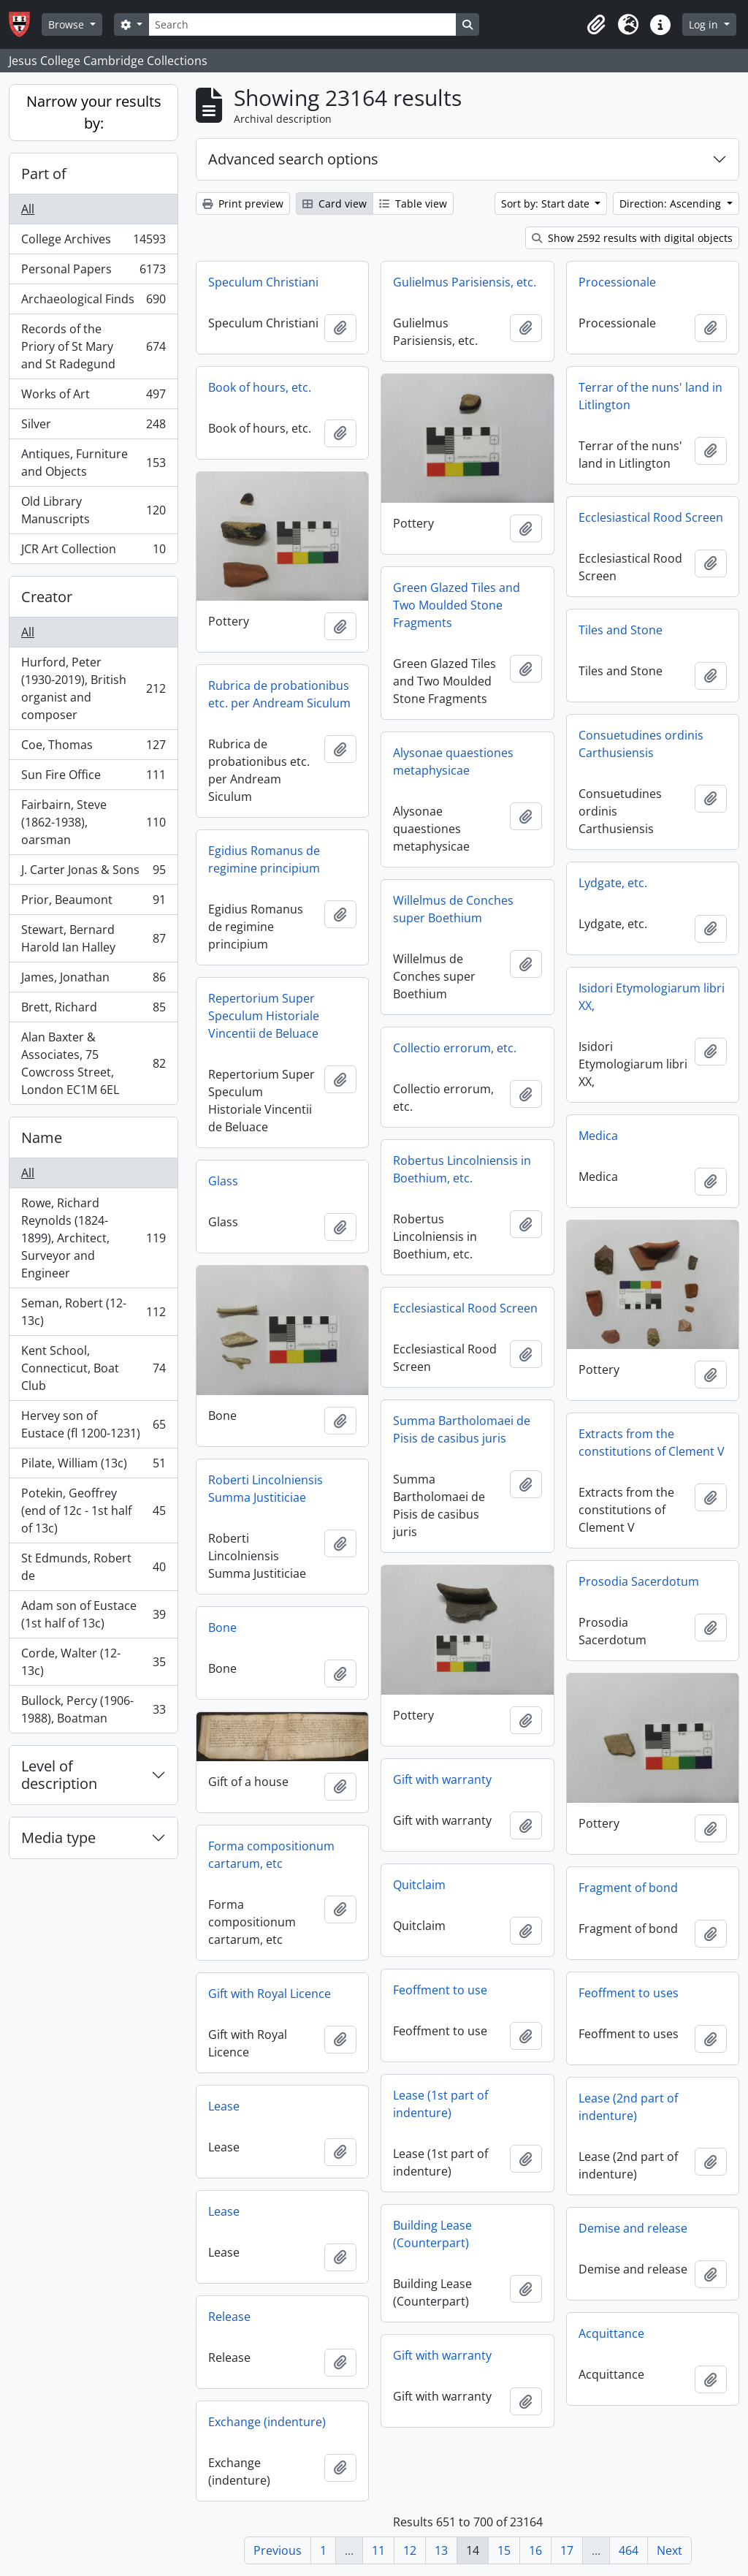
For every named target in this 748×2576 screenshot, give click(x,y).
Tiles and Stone (621, 630)
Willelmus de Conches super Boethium (453, 909)
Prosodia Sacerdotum (639, 1581)
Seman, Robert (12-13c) (93, 1312)
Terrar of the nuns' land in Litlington (650, 396)
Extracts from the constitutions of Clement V (652, 1442)
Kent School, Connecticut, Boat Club (93, 1368)
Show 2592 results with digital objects (632, 238)
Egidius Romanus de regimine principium (264, 859)
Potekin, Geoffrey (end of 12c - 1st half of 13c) (93, 1510)
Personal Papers (93, 272)
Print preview (242, 203)
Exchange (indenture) (267, 2422)
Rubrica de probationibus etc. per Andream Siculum (279, 694)
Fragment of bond (628, 1888)
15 (504, 2550)
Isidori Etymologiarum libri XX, (652, 997)
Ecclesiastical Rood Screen (651, 517)
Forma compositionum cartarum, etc (271, 1855)
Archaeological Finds (93, 302)
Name (41, 1137)
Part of (43, 173)
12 (409, 2550)
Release (229, 2317)
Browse (67, 24)
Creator (46, 597)
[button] (596, 25)
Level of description (59, 1774)
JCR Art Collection (93, 551)
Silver (93, 427)
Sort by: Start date (546, 203)
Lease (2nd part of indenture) (628, 2107)
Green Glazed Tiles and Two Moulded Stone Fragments (456, 605)
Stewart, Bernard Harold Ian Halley (93, 938)
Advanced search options (293, 159)
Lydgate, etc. (613, 883)
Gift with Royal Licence (269, 1994)
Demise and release (633, 2228)
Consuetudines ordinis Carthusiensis (641, 744)
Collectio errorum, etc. (454, 1048)
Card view (334, 203)
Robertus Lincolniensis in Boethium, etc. (462, 1169)
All (27, 209)
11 (378, 2550)
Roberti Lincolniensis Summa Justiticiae (265, 1488)
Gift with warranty (442, 1779)
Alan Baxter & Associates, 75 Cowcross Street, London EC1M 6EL (93, 1063)
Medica (598, 1136)
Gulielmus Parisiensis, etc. (464, 282)
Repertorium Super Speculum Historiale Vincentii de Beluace (263, 1015)
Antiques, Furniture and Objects (93, 462)
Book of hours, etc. (259, 387)
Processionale (617, 282)
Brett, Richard (93, 1010)
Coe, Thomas (93, 748)
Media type (58, 1837)
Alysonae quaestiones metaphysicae (453, 761)
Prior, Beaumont (93, 903)
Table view (413, 203)
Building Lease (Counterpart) (432, 2234)
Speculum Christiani (263, 282)
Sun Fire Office (93, 778)
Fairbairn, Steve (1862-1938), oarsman (93, 822)
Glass (223, 1181)
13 (441, 2550)
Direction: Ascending (671, 203)
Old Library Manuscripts (93, 510)
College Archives (93, 242)
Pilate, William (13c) (93, 1466)
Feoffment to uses (629, 1993)
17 (566, 2550)
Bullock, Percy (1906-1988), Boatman (93, 1709)
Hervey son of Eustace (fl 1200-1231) (93, 1424)
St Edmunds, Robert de (93, 1567)
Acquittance (611, 2333)
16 (535, 2550)
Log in (705, 24)
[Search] (302, 24)
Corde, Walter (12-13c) (93, 1662)
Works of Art (93, 397)
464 (628, 2550)
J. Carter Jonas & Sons (93, 873)
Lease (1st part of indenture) (440, 2104)
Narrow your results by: (93, 112)
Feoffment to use (440, 1990)
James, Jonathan (93, 980)
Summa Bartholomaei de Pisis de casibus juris (461, 1429)
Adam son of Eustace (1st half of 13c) (93, 1614)
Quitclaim (419, 1885)
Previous (277, 2550)
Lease (224, 2106)
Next (669, 2550)
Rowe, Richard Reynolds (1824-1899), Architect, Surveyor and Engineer (93, 1238)
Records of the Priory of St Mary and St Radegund (93, 346)
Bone (222, 1627)
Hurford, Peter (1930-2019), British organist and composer (93, 688)
